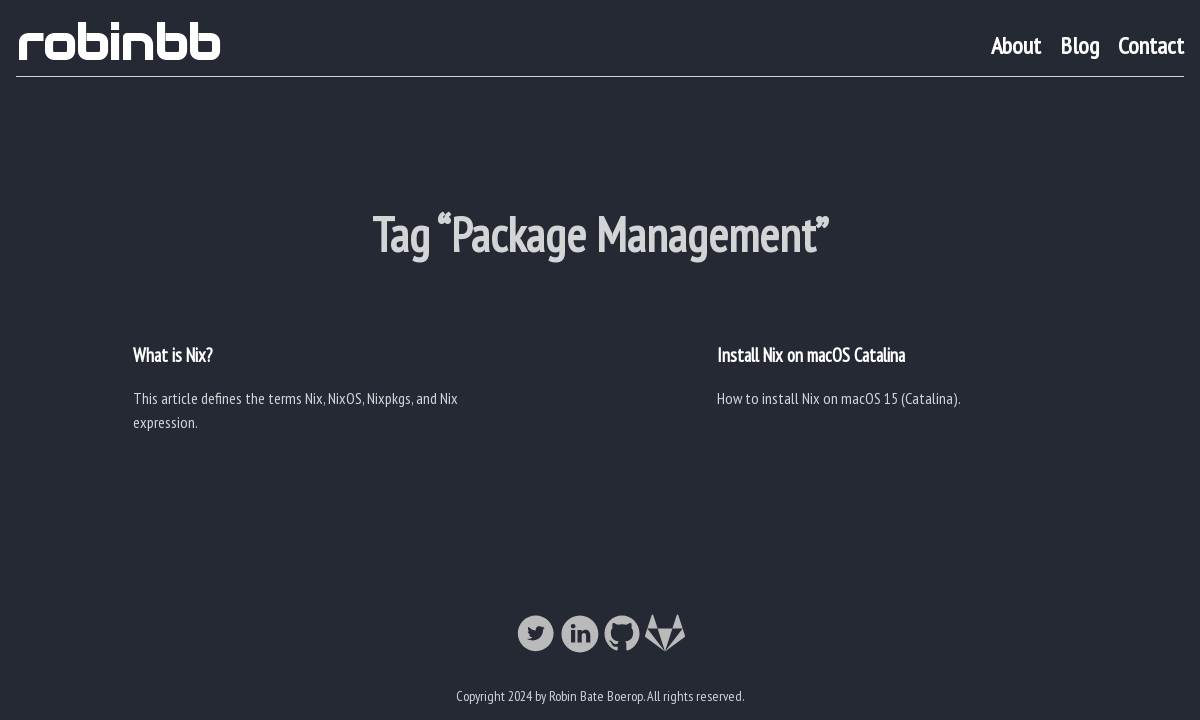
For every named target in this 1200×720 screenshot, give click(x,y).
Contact (1151, 45)
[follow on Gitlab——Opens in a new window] (665, 634)
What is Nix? (172, 355)
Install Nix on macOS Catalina (811, 355)
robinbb (118, 43)
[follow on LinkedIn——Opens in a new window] (579, 634)
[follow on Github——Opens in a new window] (622, 634)
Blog (1079, 45)
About (1016, 45)
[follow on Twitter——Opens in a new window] (536, 634)
